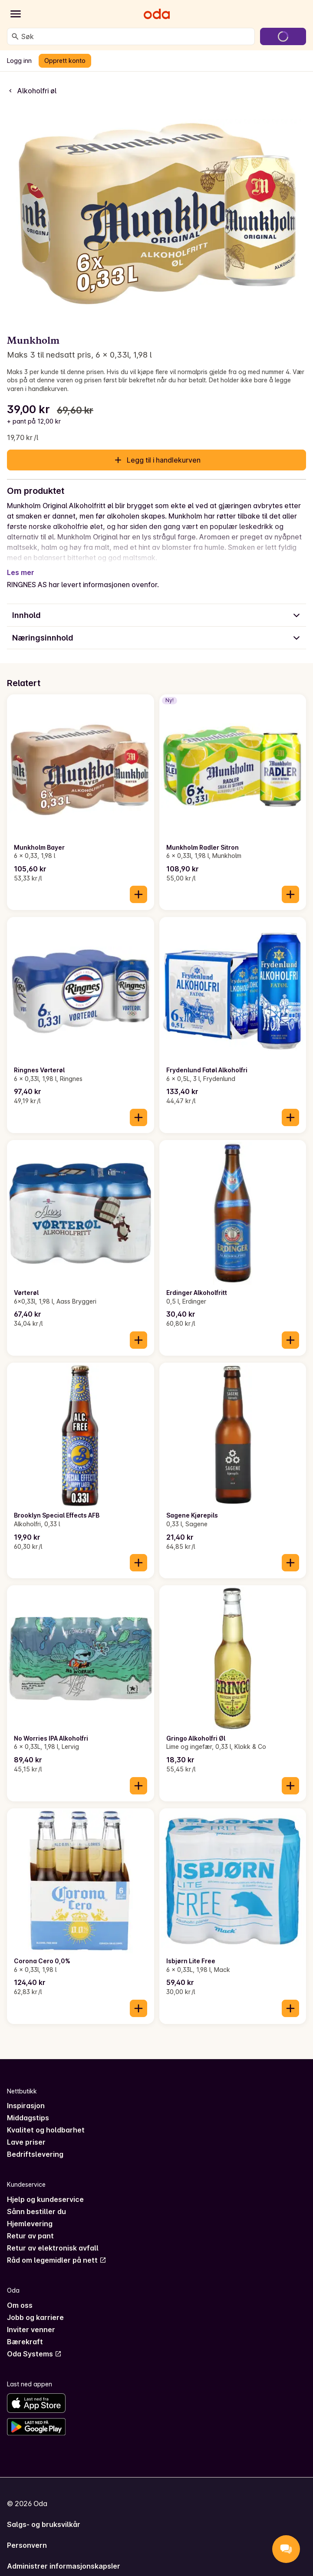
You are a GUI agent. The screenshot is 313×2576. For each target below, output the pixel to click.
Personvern (27, 2545)
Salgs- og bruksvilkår (43, 2524)
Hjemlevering (30, 2223)
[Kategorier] (15, 14)
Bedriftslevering (35, 2154)
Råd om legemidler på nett (56, 2260)
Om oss (20, 2305)
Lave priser (26, 2142)
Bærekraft (25, 2341)
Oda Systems (34, 2353)
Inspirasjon (26, 2105)
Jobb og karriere (35, 2317)
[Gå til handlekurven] (283, 36)
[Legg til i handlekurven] (138, 894)
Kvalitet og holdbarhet (46, 2130)
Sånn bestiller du (36, 2211)
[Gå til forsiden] (157, 14)
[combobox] (136, 36)
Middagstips (28, 2117)
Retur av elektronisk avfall (53, 2248)
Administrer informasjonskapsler (63, 2566)
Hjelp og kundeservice (45, 2199)
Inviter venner (31, 2329)
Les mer (20, 572)
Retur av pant (30, 2235)
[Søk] (15, 36)
